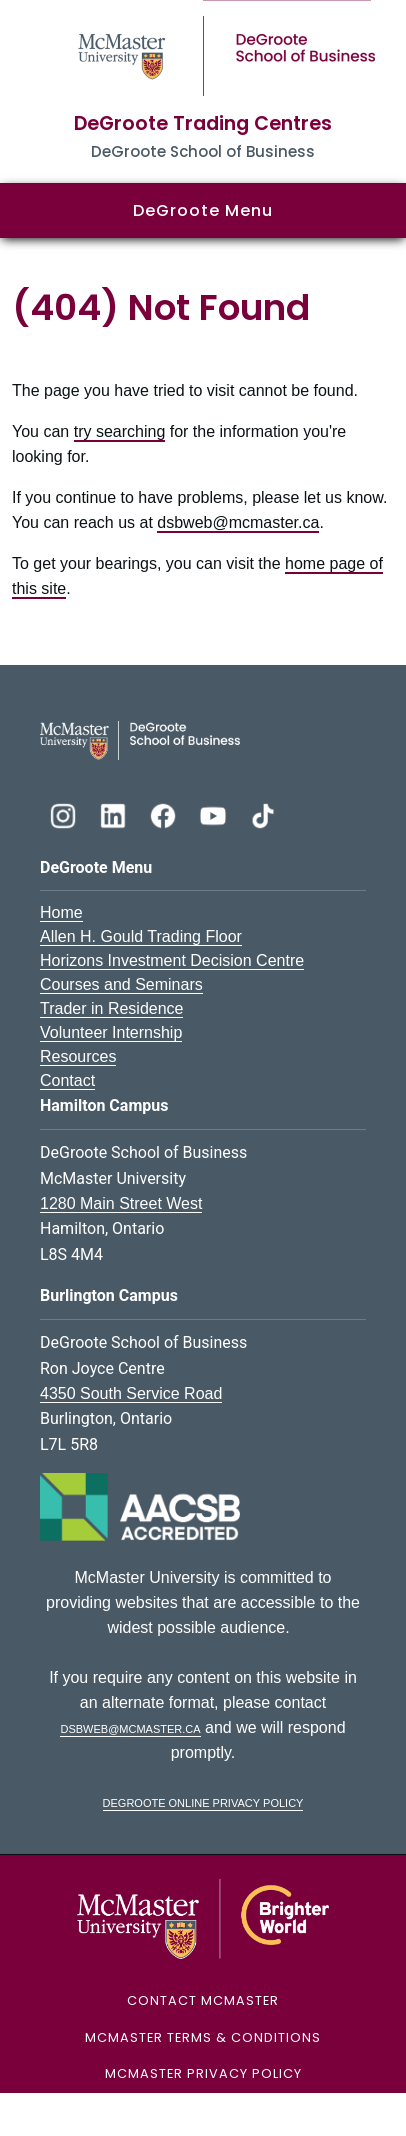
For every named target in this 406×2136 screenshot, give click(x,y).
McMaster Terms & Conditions (203, 2037)
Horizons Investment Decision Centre (172, 960)
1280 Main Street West (121, 1203)
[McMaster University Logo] (203, 1918)
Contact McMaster (203, 2000)
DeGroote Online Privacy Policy (203, 1801)
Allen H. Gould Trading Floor (141, 936)
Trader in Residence (111, 1008)
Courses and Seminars (121, 984)
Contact (67, 1080)
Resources (78, 1056)
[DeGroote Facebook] (165, 813)
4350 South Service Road (131, 1393)
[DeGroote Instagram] (65, 813)
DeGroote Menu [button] (203, 210)
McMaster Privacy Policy (203, 2073)
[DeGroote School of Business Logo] (140, 739)
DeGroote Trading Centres (203, 123)
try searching (120, 431)
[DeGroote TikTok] (263, 813)
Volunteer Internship (111, 1032)
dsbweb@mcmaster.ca (238, 522)
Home (61, 912)
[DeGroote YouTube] (215, 813)
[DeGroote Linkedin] (115, 813)
